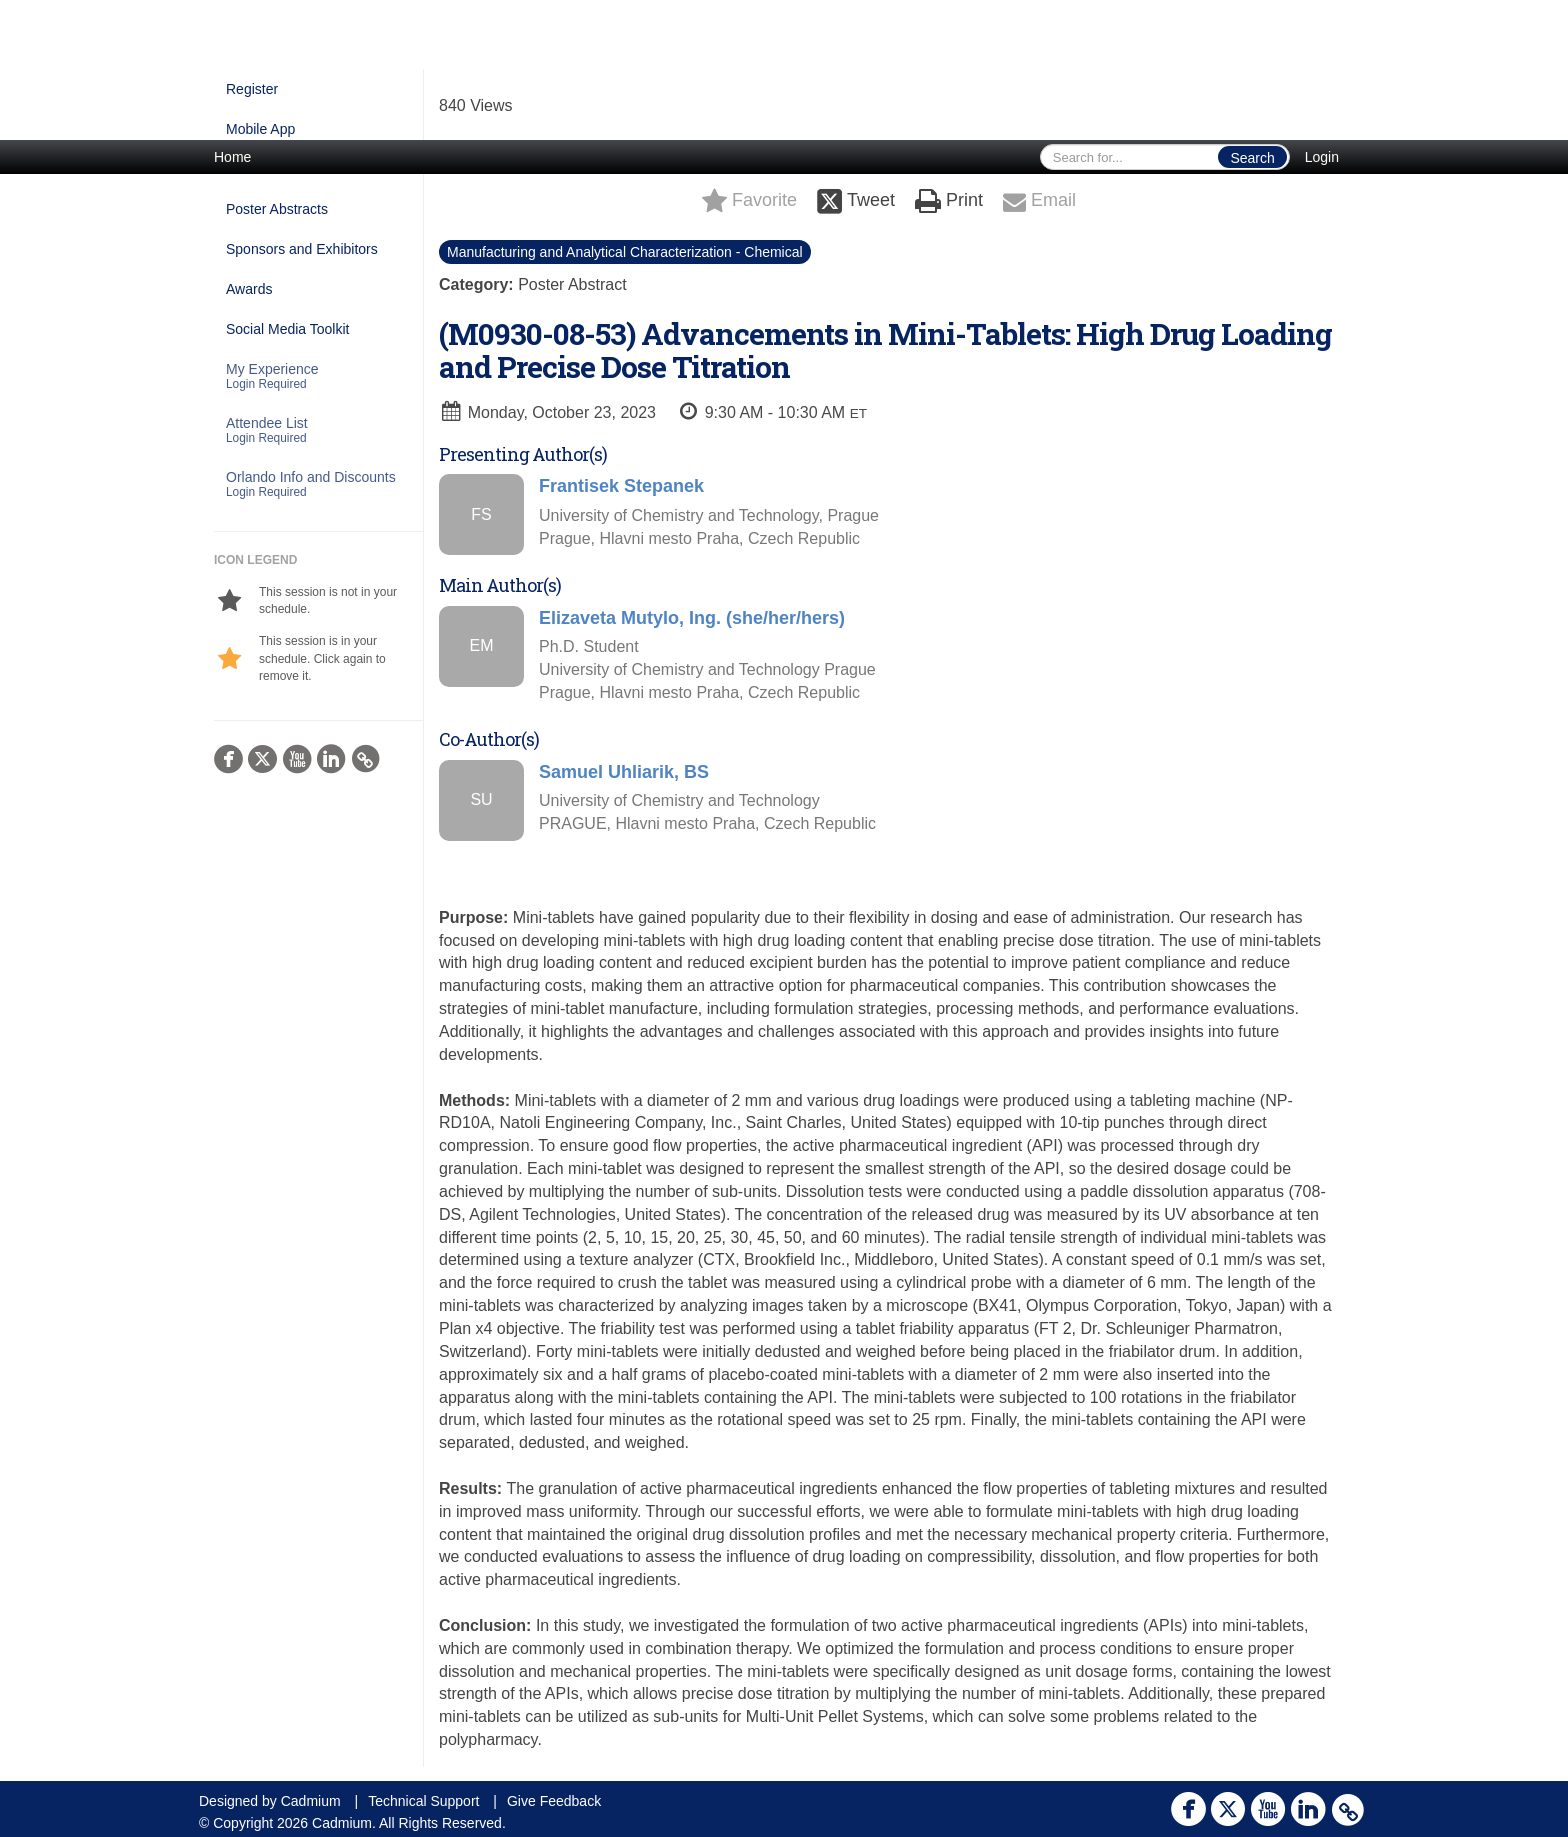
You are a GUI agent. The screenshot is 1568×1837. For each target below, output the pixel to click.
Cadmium (311, 1801)
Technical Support (423, 1801)
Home (232, 157)
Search (1252, 158)
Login (1322, 157)
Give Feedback (554, 1801)
